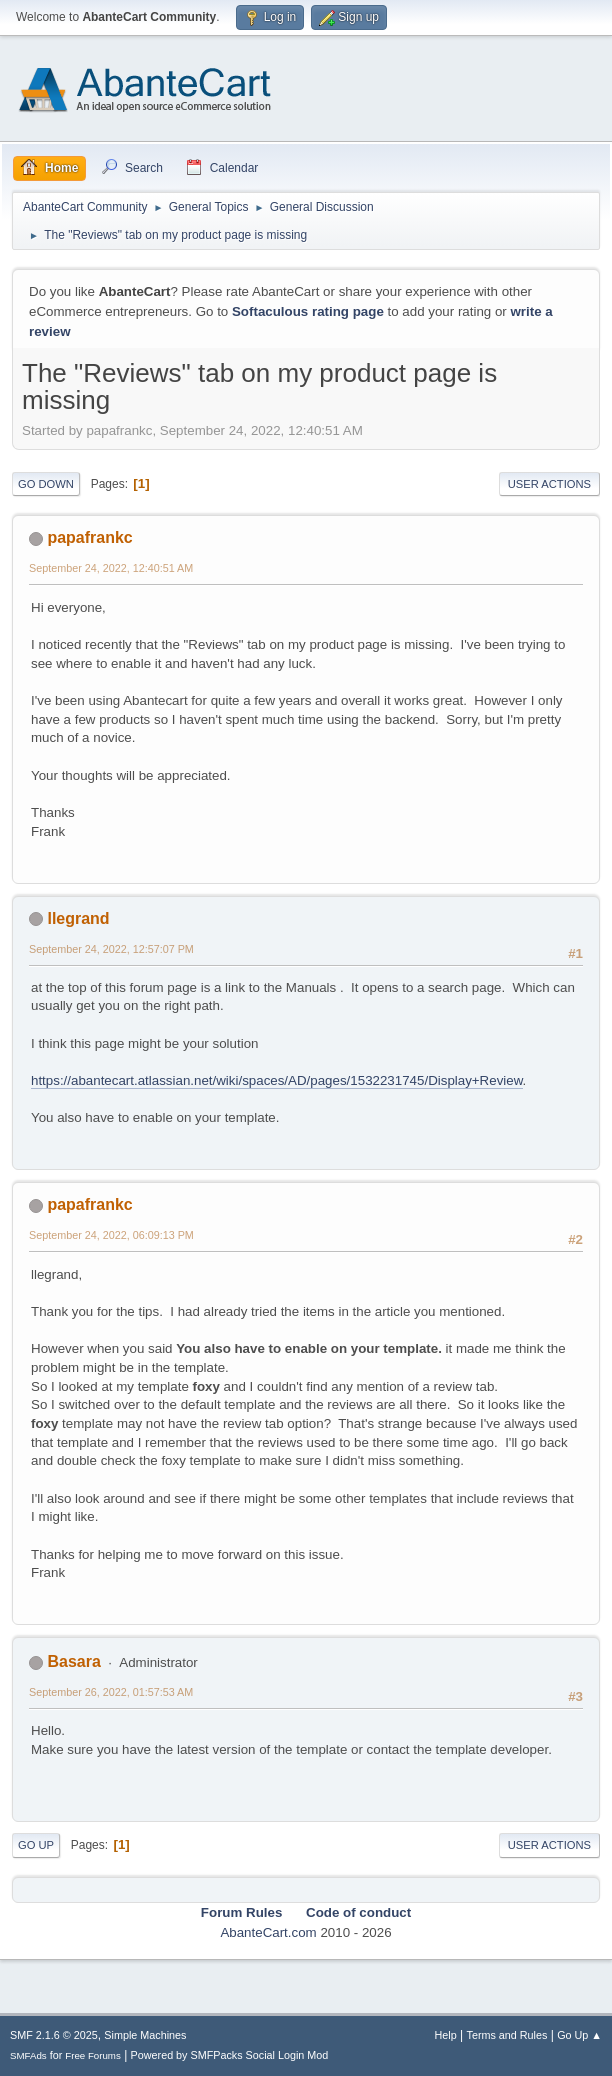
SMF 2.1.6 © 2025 (54, 2035)
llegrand (78, 918)
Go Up (36, 1845)
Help (446, 2035)
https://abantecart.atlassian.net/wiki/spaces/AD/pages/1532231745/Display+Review (277, 1080)
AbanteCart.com (268, 1932)
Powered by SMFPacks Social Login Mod (230, 2055)
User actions (549, 484)
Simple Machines (145, 2035)
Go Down (46, 484)
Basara (73, 1661)
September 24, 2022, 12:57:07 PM (111, 949)
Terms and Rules (507, 2035)
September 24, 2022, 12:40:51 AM (111, 568)
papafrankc (89, 537)
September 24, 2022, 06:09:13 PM (111, 1235)
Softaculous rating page (308, 311)
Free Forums (93, 2055)
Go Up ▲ (579, 2035)
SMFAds (28, 2055)
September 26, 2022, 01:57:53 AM (111, 1692)
